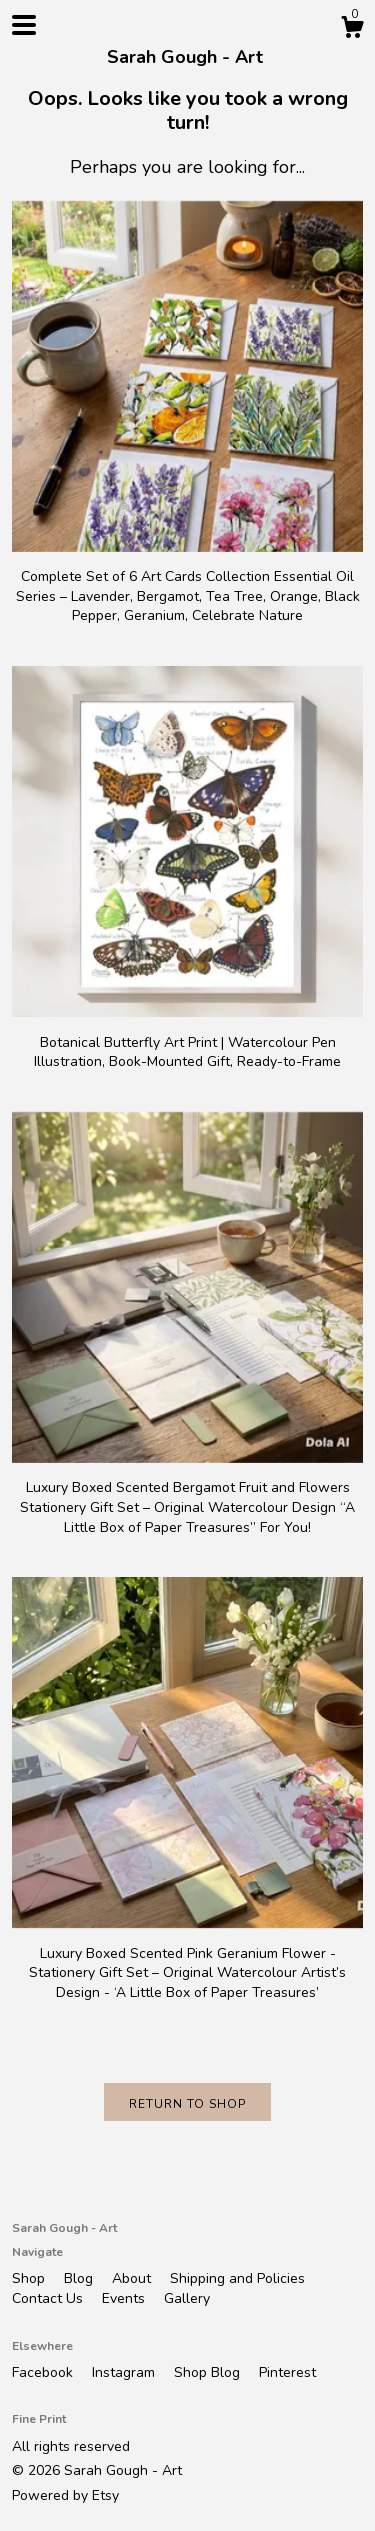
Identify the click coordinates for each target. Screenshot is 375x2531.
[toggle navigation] (24, 25)
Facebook (44, 2372)
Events (125, 2298)
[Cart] (352, 30)
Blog (80, 2278)
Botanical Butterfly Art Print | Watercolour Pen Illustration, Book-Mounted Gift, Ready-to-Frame (187, 1042)
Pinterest (287, 2372)
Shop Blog (209, 2372)
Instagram (125, 2372)
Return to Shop (187, 2104)
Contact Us (49, 2298)
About (133, 2278)
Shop (30, 2278)
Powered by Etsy (65, 2495)
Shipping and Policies (237, 2278)
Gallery (187, 2298)
